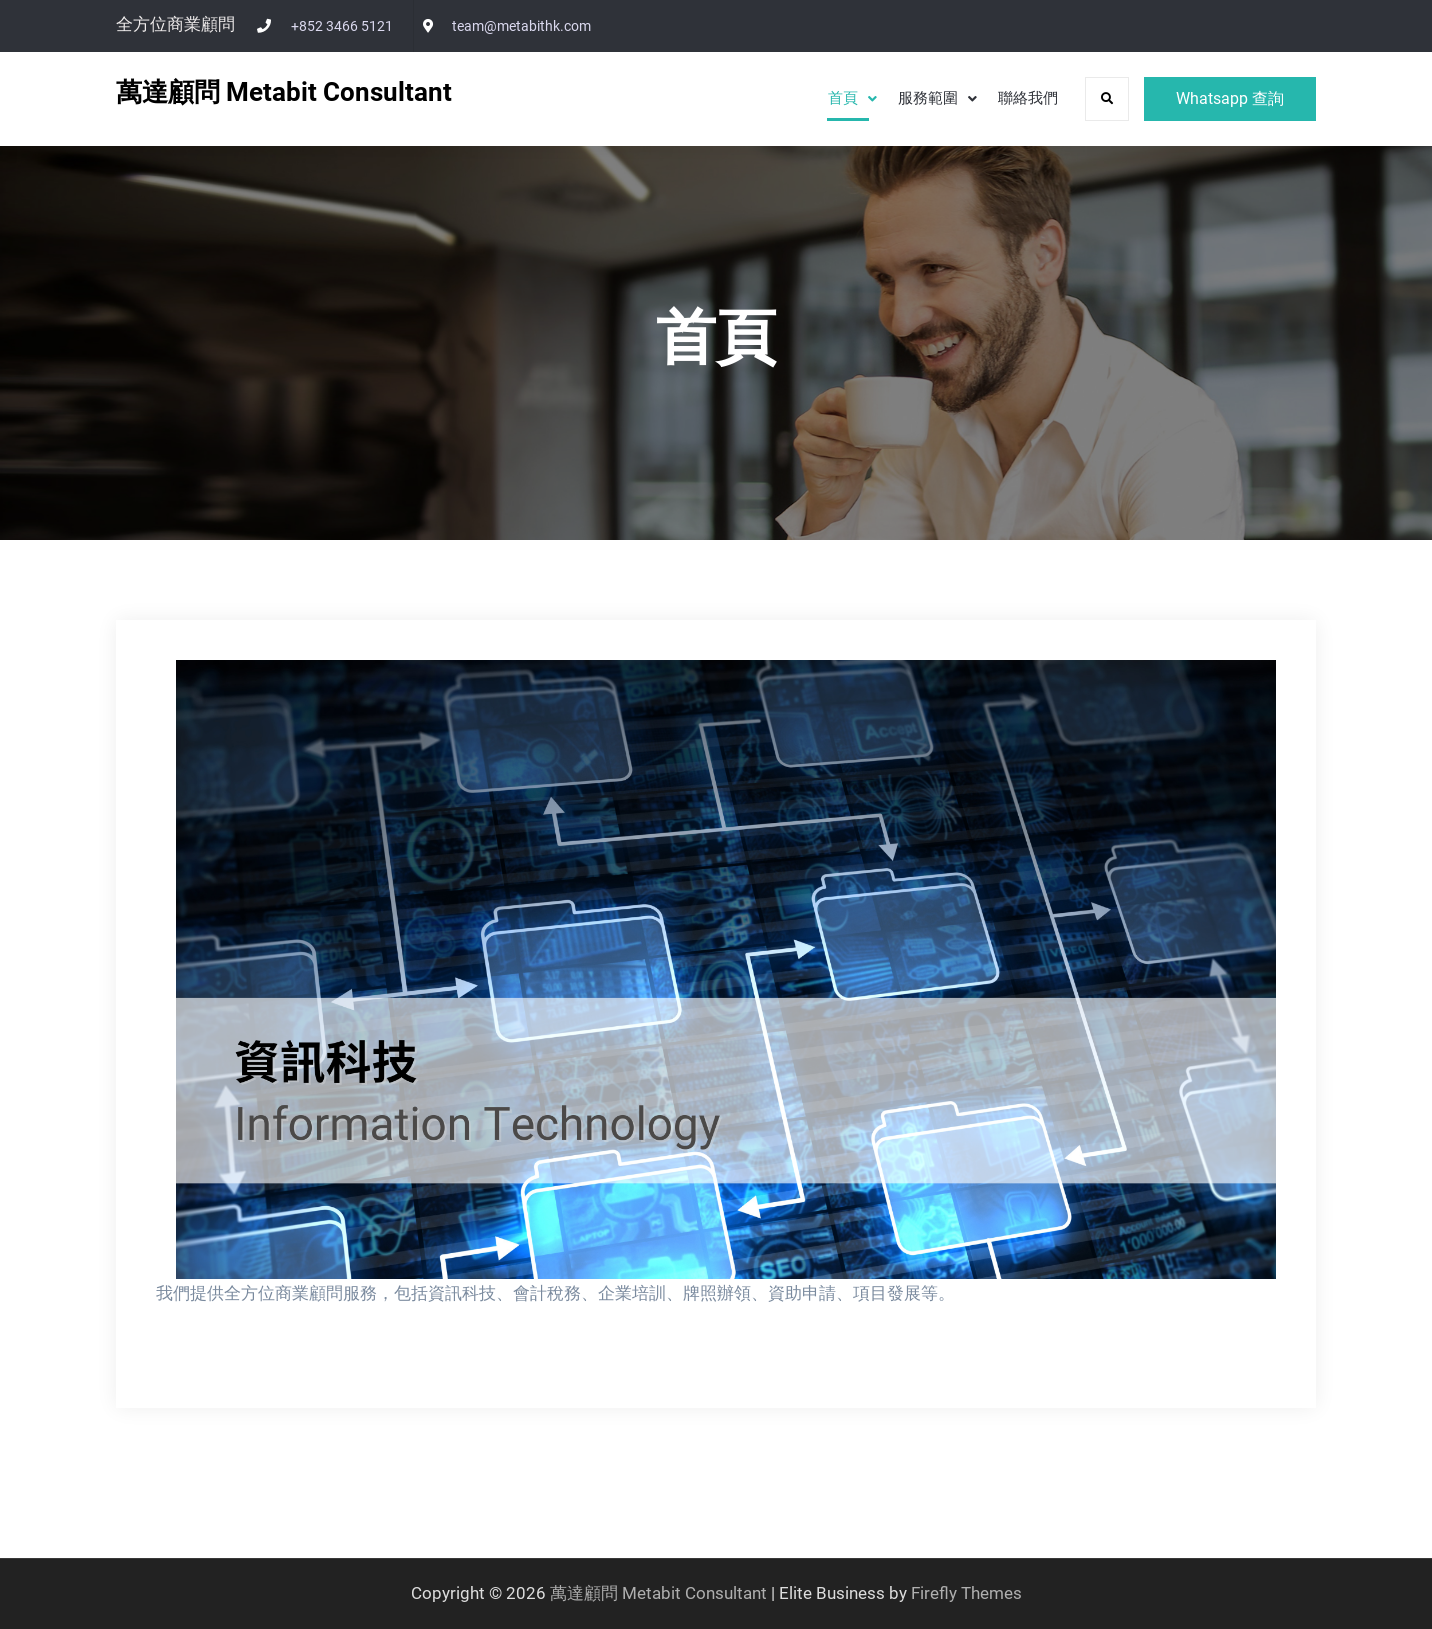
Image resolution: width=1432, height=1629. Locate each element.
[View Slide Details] (726, 969)
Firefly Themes (966, 1593)
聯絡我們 (1028, 98)
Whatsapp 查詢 (1230, 98)
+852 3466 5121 (342, 26)
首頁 (843, 98)
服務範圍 (928, 98)
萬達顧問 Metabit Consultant (284, 92)
